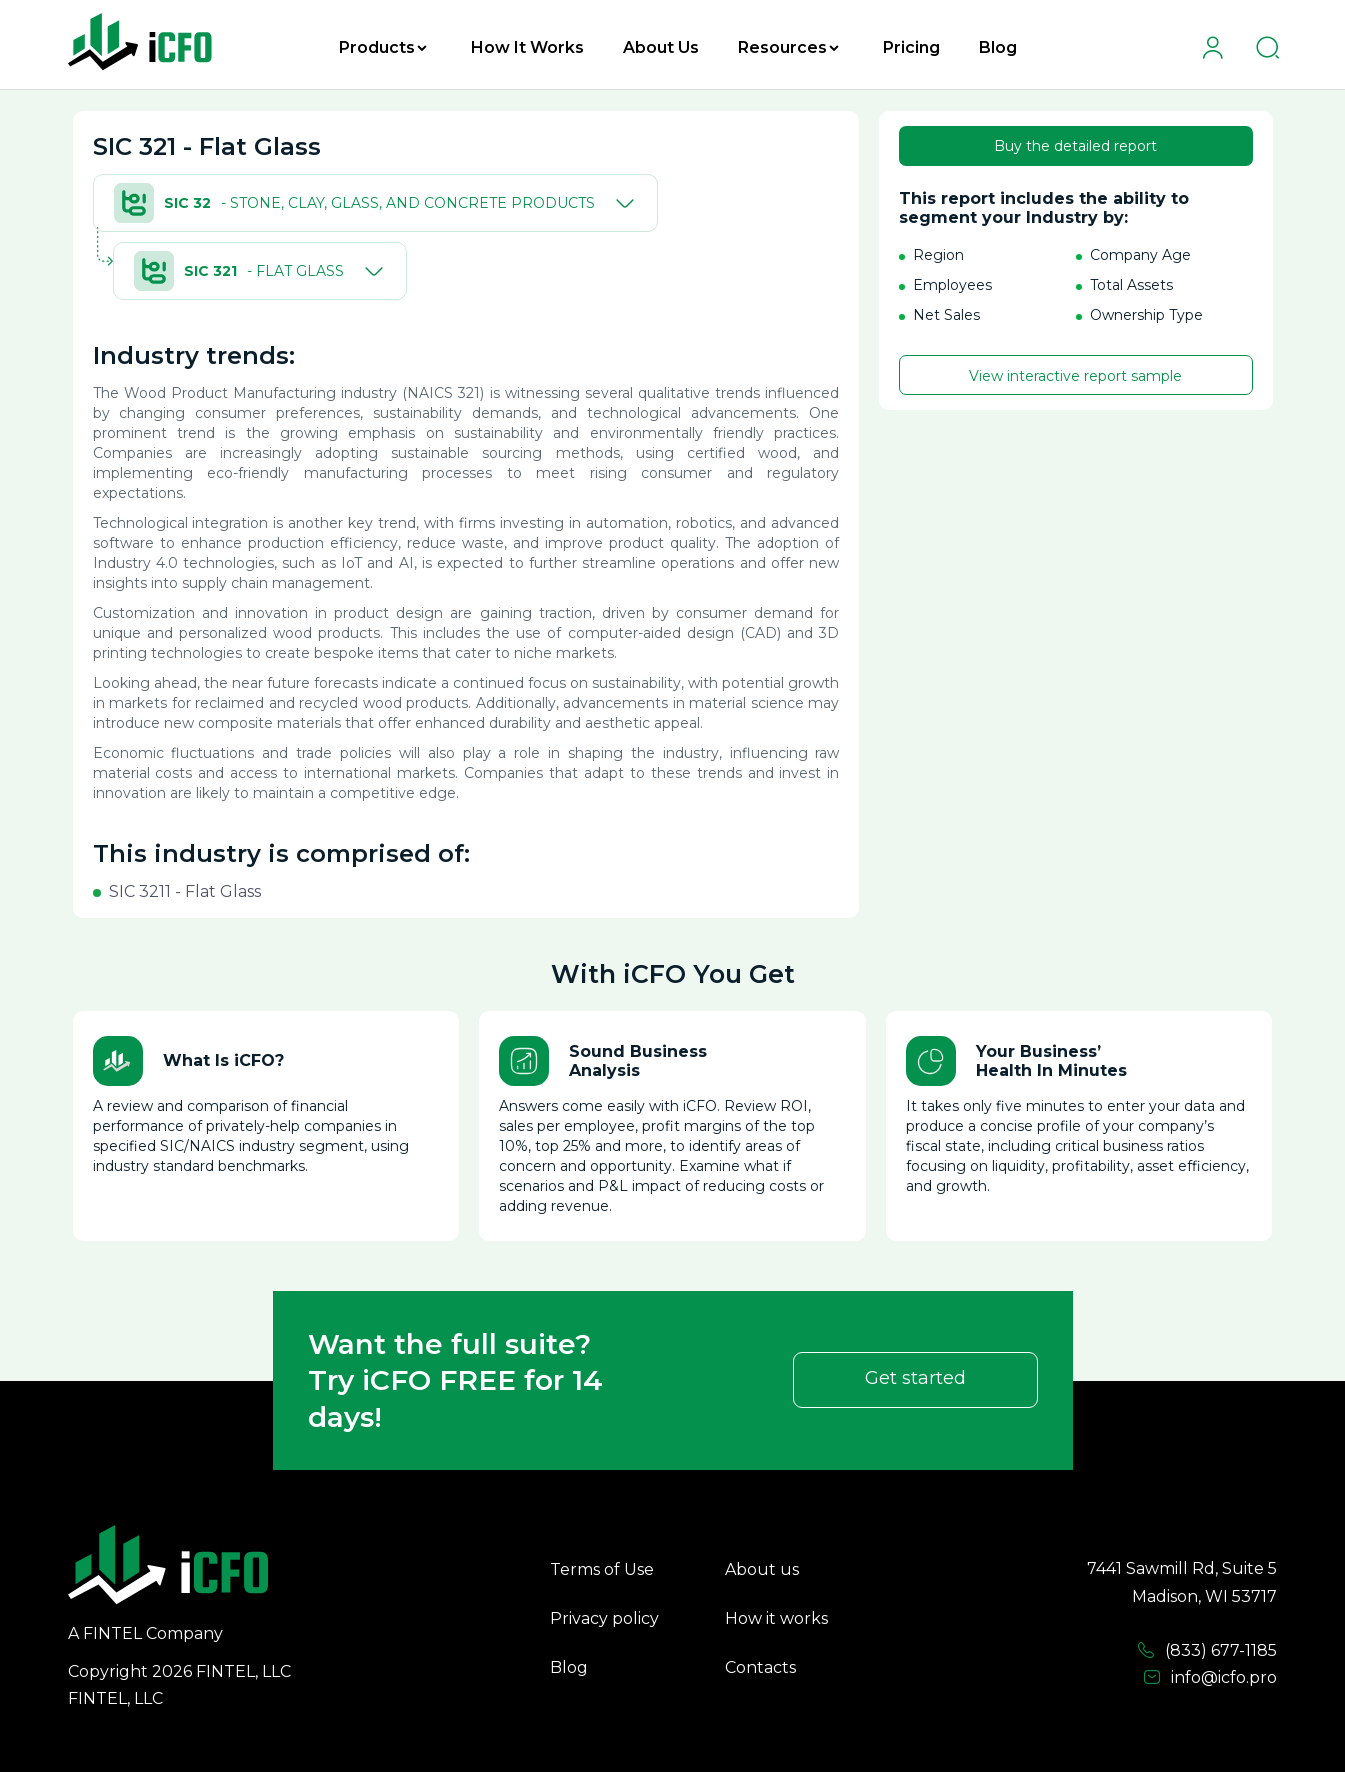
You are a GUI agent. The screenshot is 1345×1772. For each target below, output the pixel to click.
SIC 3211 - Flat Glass (185, 891)
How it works (776, 1618)
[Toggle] (621, 203)
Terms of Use (602, 1569)
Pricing (911, 47)
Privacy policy (604, 1618)
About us (762, 1569)
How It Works (527, 47)
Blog (998, 47)
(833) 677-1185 (1207, 1651)
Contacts (760, 1667)
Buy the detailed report (1075, 146)
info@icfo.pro (1210, 1678)
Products (383, 47)
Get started (915, 1378)
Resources (788, 47)
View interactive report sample (1075, 376)
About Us (661, 47)
